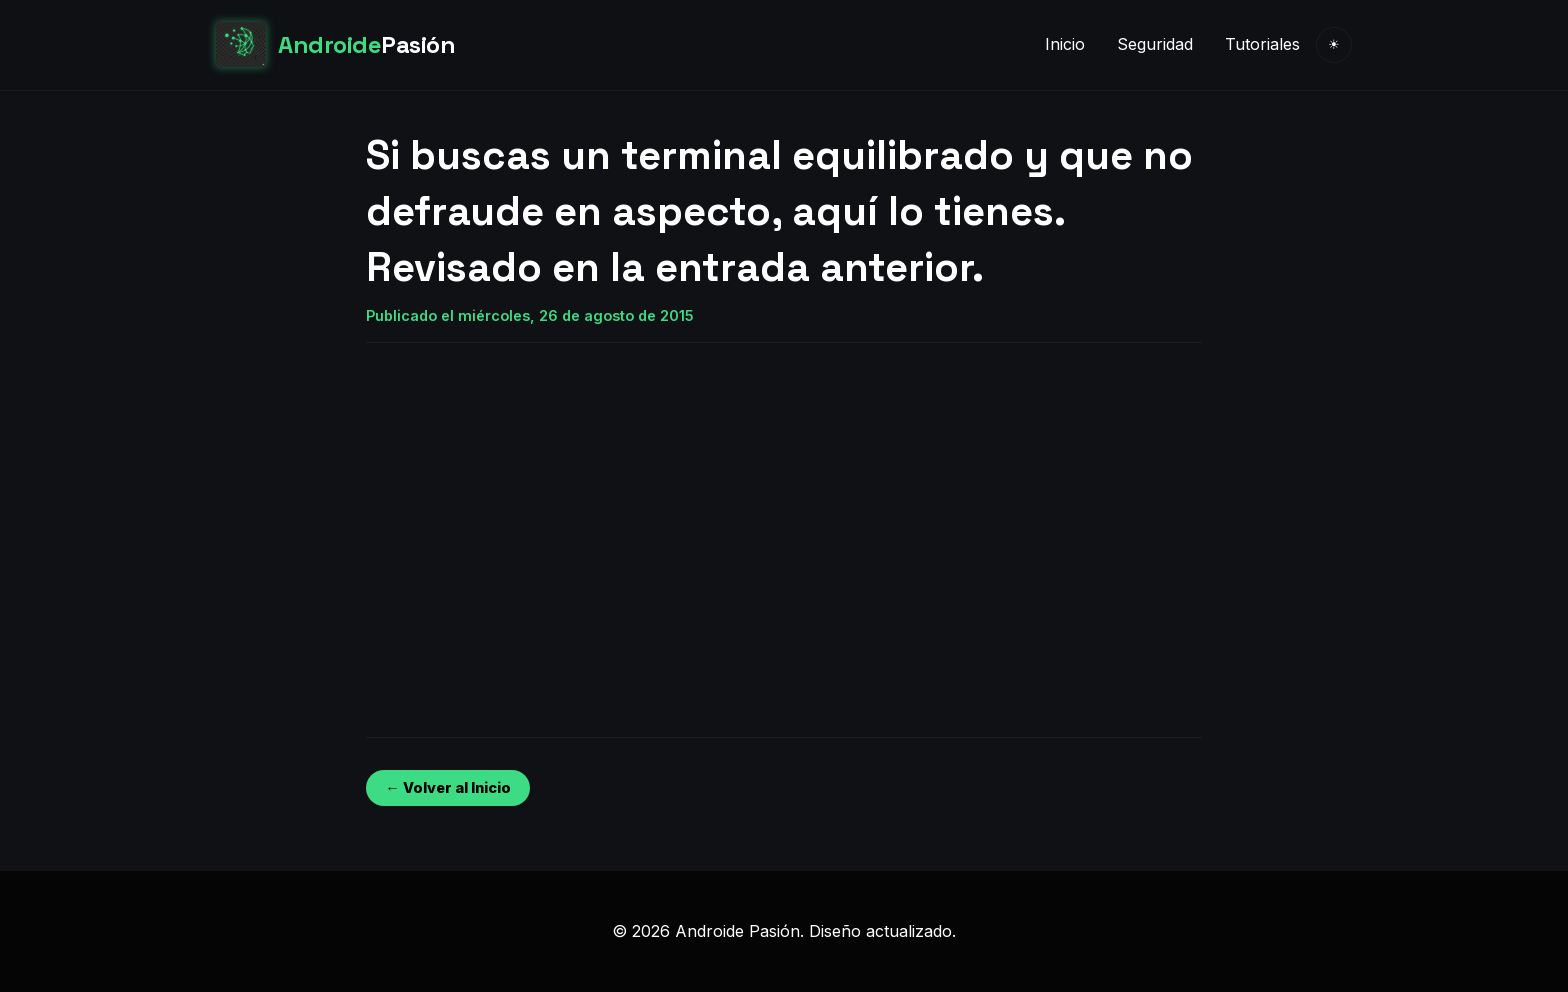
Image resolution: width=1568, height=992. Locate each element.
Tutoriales (1262, 44)
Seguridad (1155, 44)
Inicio (1065, 44)
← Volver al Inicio (447, 787)
